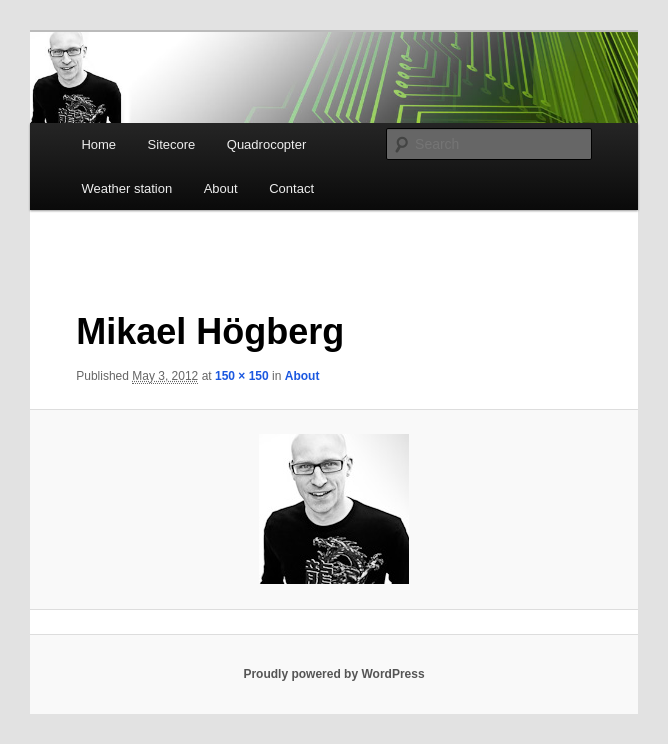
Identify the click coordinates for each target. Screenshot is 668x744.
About (221, 188)
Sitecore (172, 144)
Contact (291, 188)
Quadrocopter (267, 144)
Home (98, 144)
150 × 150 (242, 376)
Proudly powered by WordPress (333, 674)
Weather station (126, 188)
